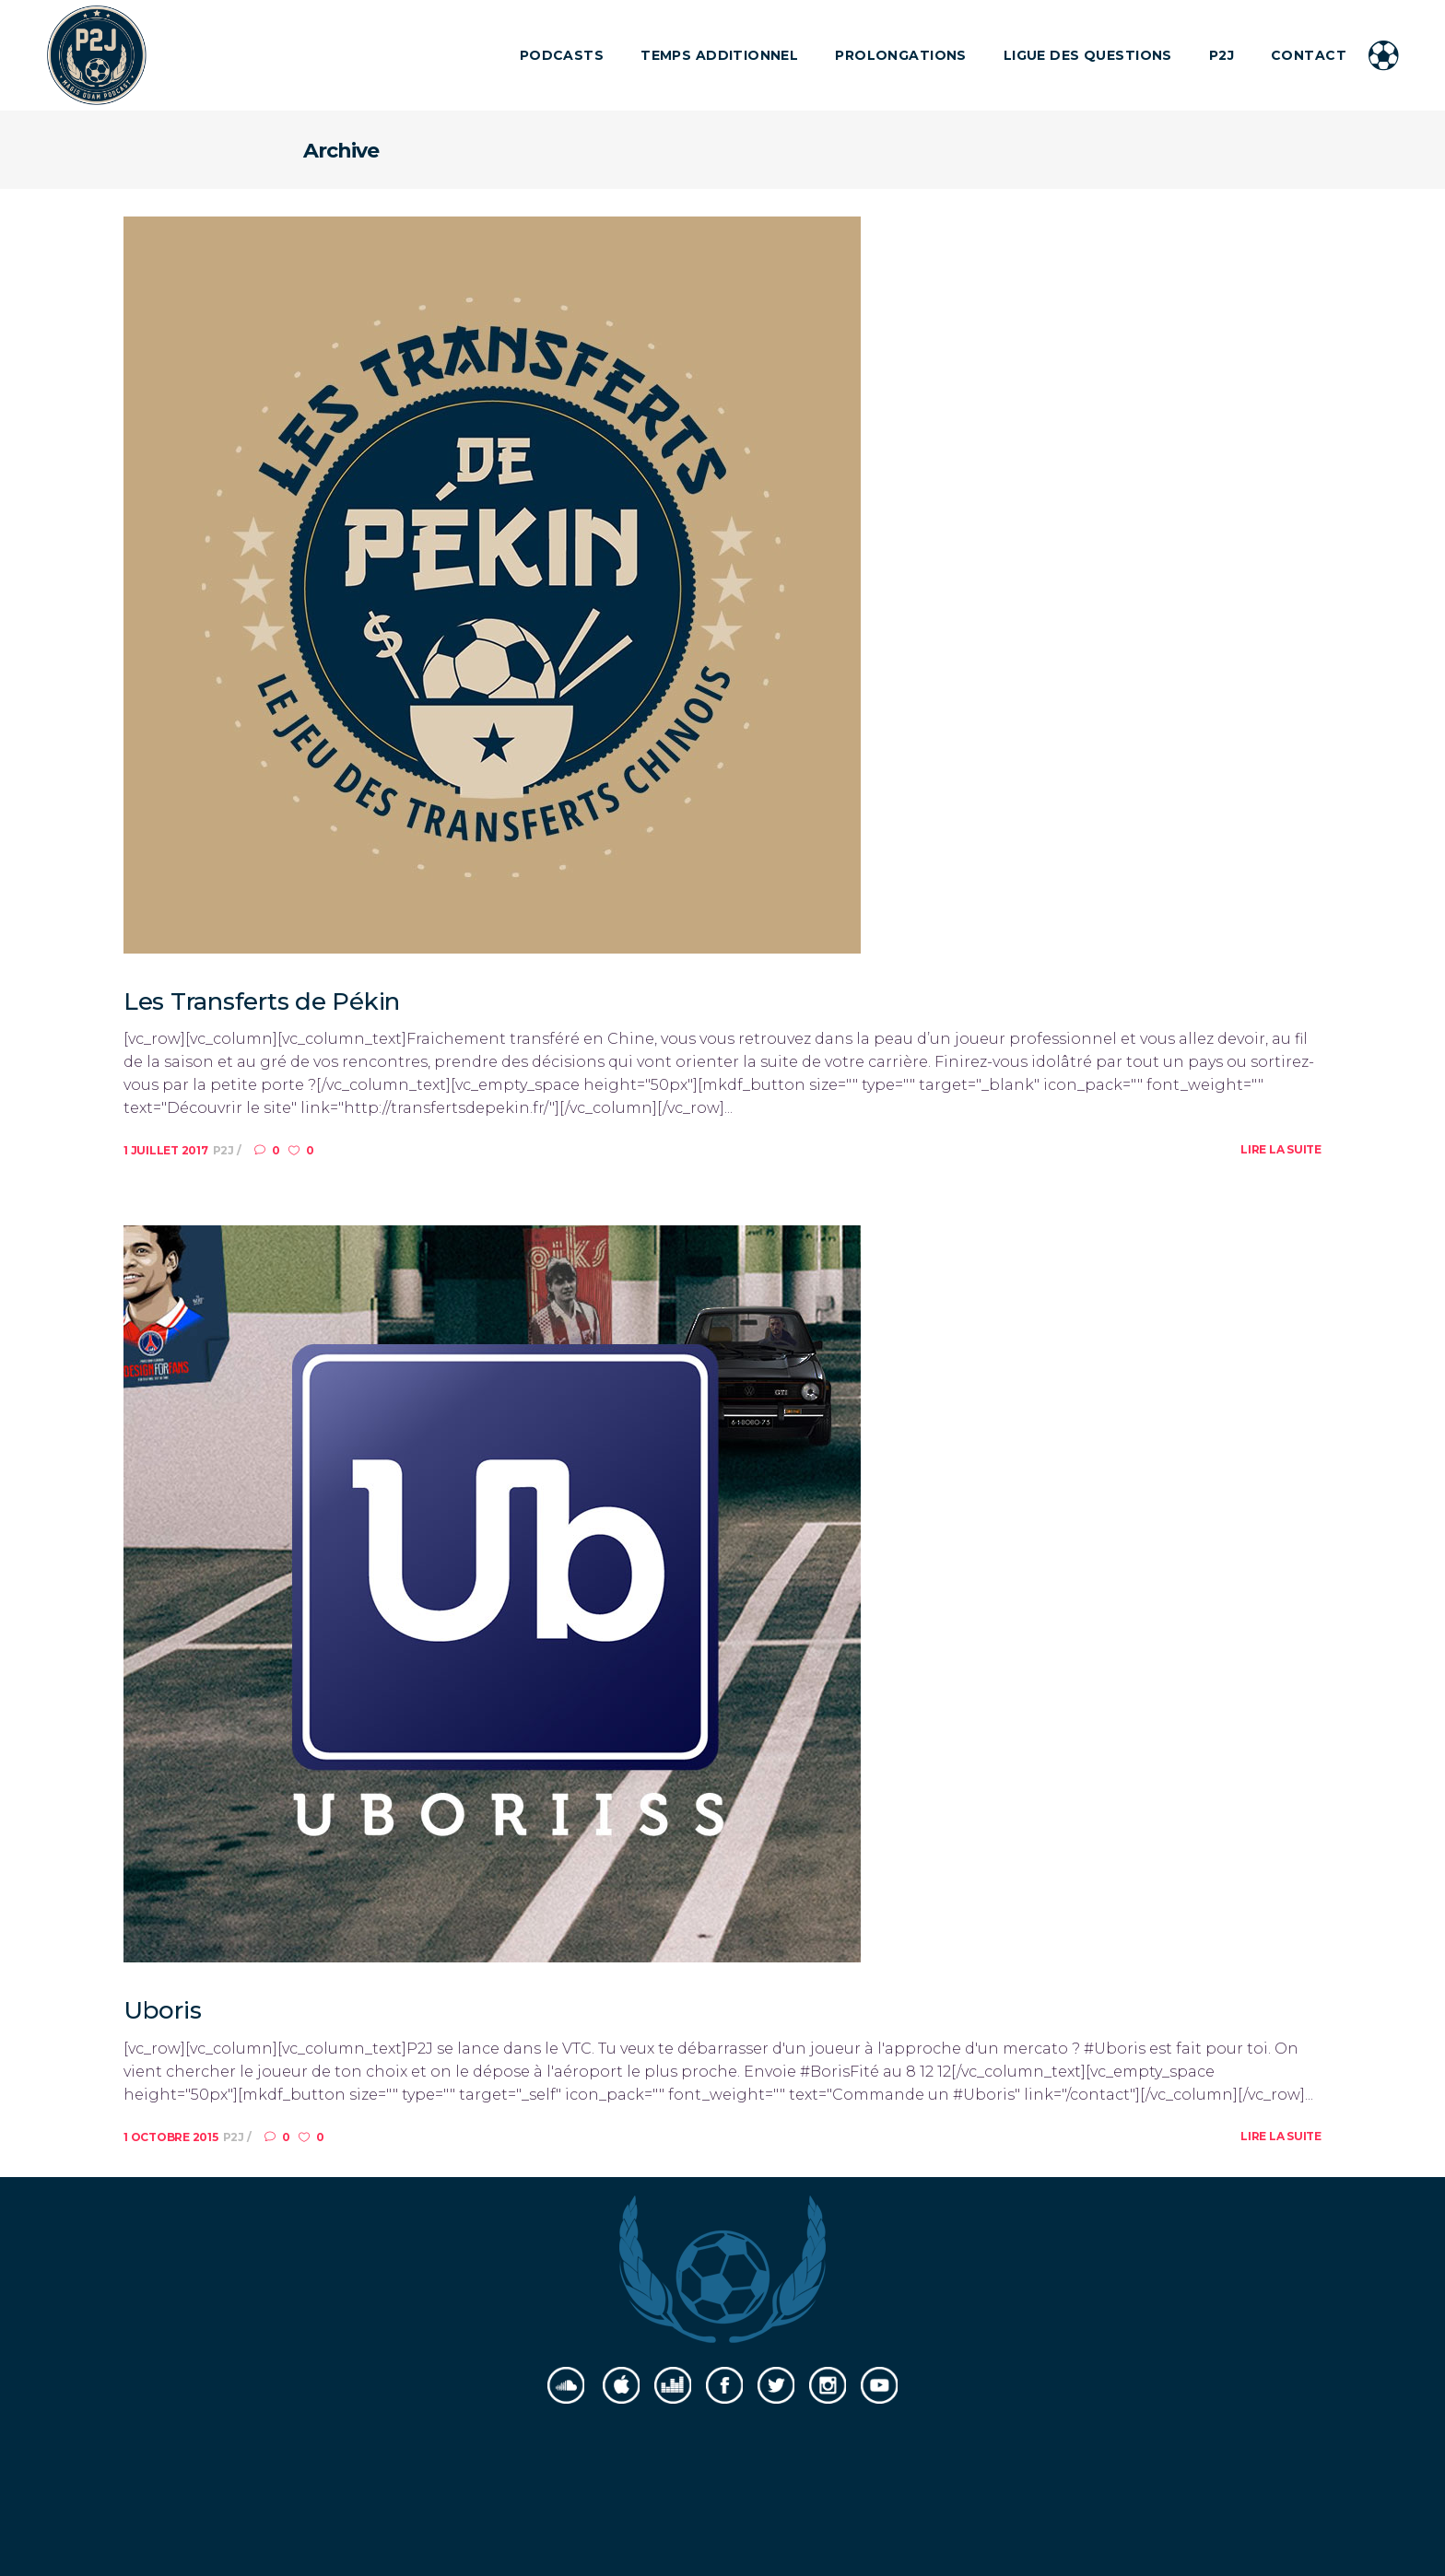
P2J (225, 1150)
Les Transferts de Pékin (261, 1001)
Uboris (162, 2010)
